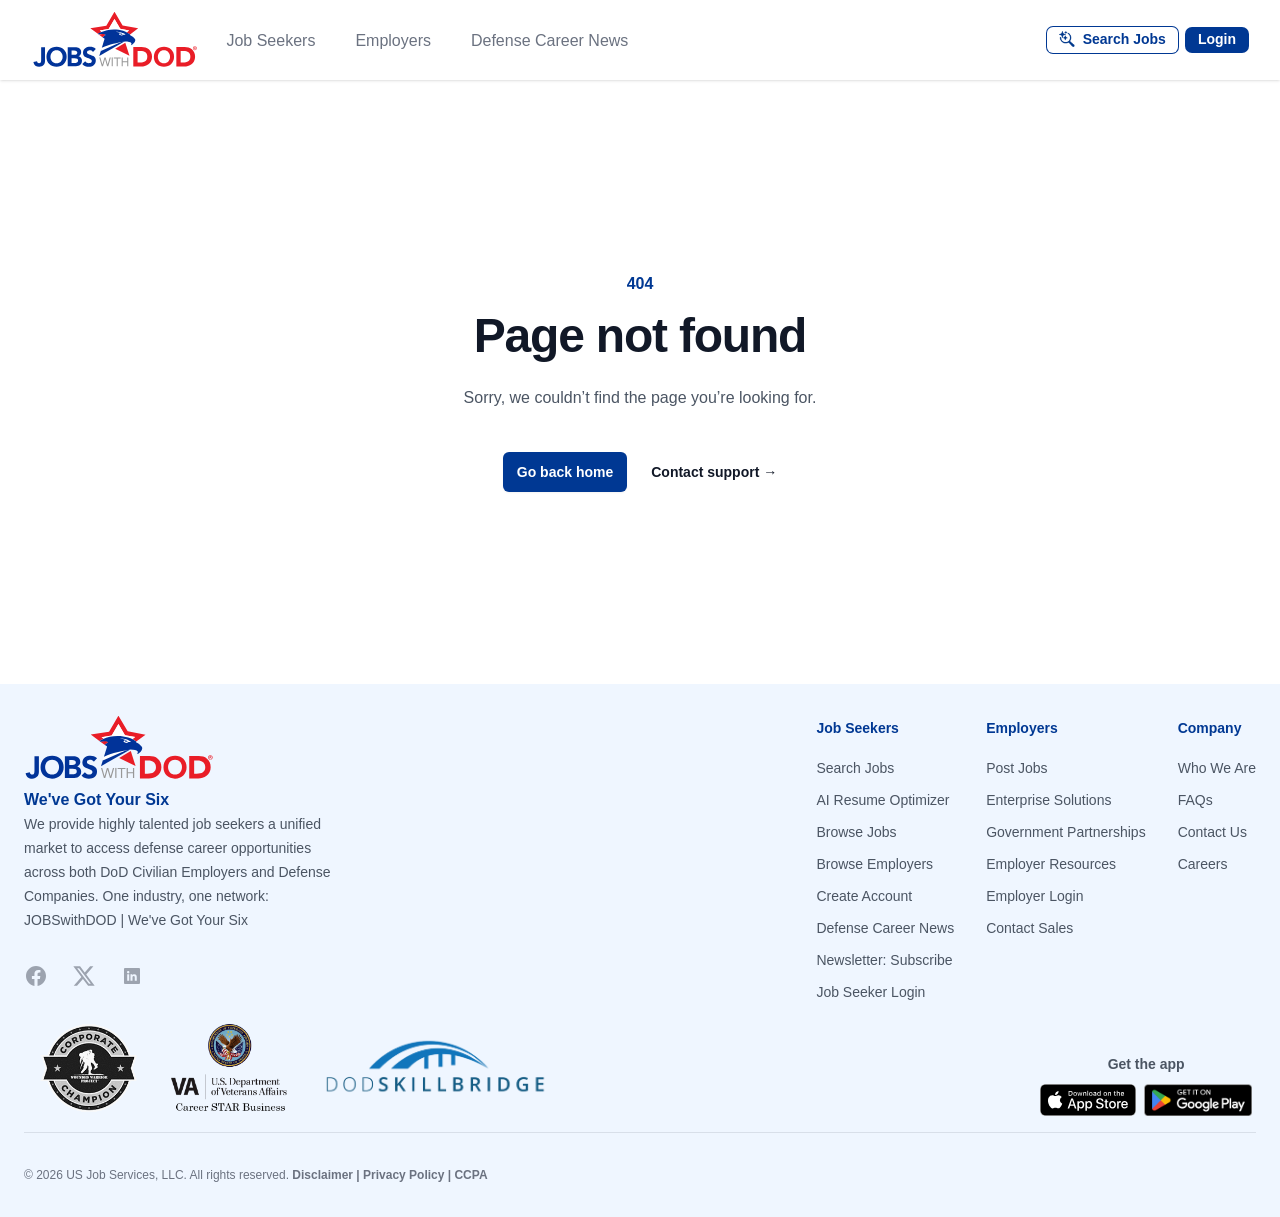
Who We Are (1217, 768)
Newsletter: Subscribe (884, 960)
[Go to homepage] (324, 748)
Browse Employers (874, 864)
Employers (393, 40)
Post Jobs (1016, 768)
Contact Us (1212, 832)
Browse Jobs (856, 832)
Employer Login (1034, 896)
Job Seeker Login (870, 992)
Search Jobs (855, 768)
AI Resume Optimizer (882, 800)
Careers (1203, 864)
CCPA (470, 1175)
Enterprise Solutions (1048, 800)
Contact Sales (1029, 928)
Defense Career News (549, 40)
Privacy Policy (403, 1175)
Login (1217, 39)
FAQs (1195, 800)
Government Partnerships (1066, 832)
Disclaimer (322, 1175)
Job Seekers (270, 40)
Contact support (714, 472)
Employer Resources (1051, 864)
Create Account (864, 896)
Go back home (565, 472)
